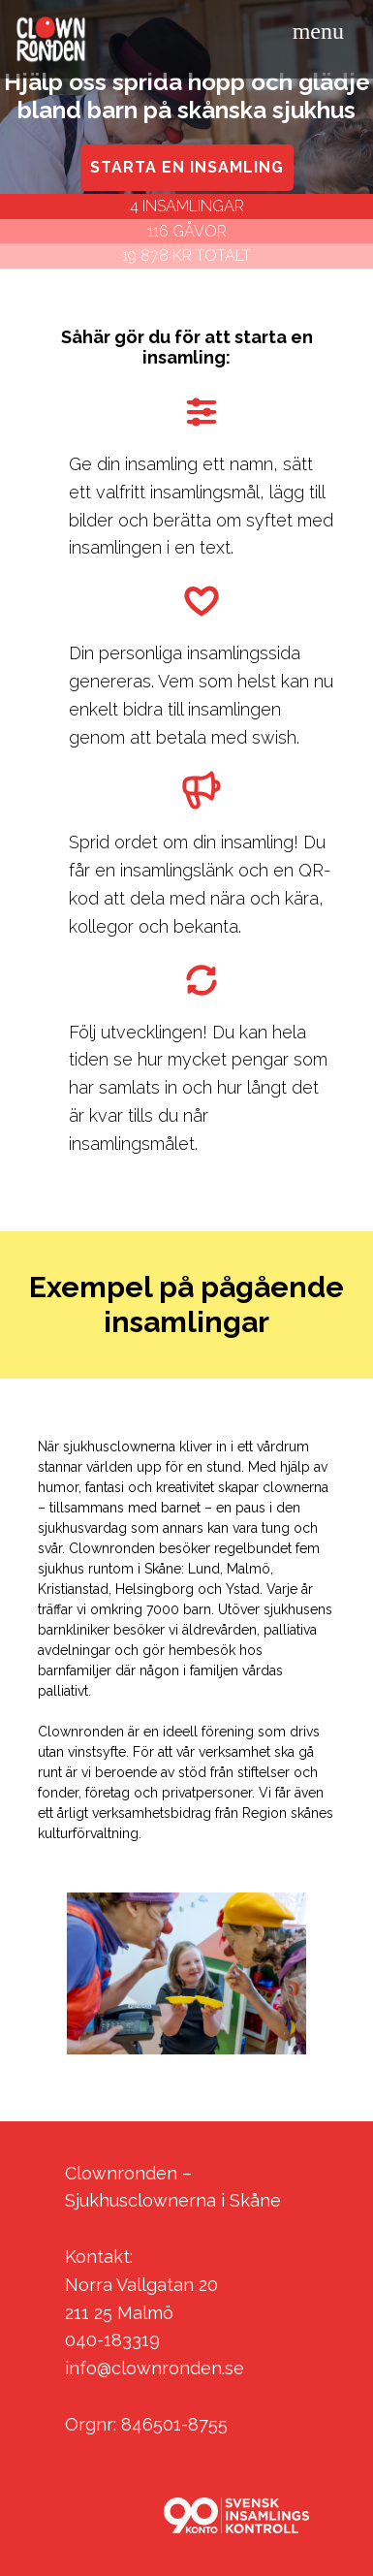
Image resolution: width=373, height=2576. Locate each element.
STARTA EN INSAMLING (187, 167)
